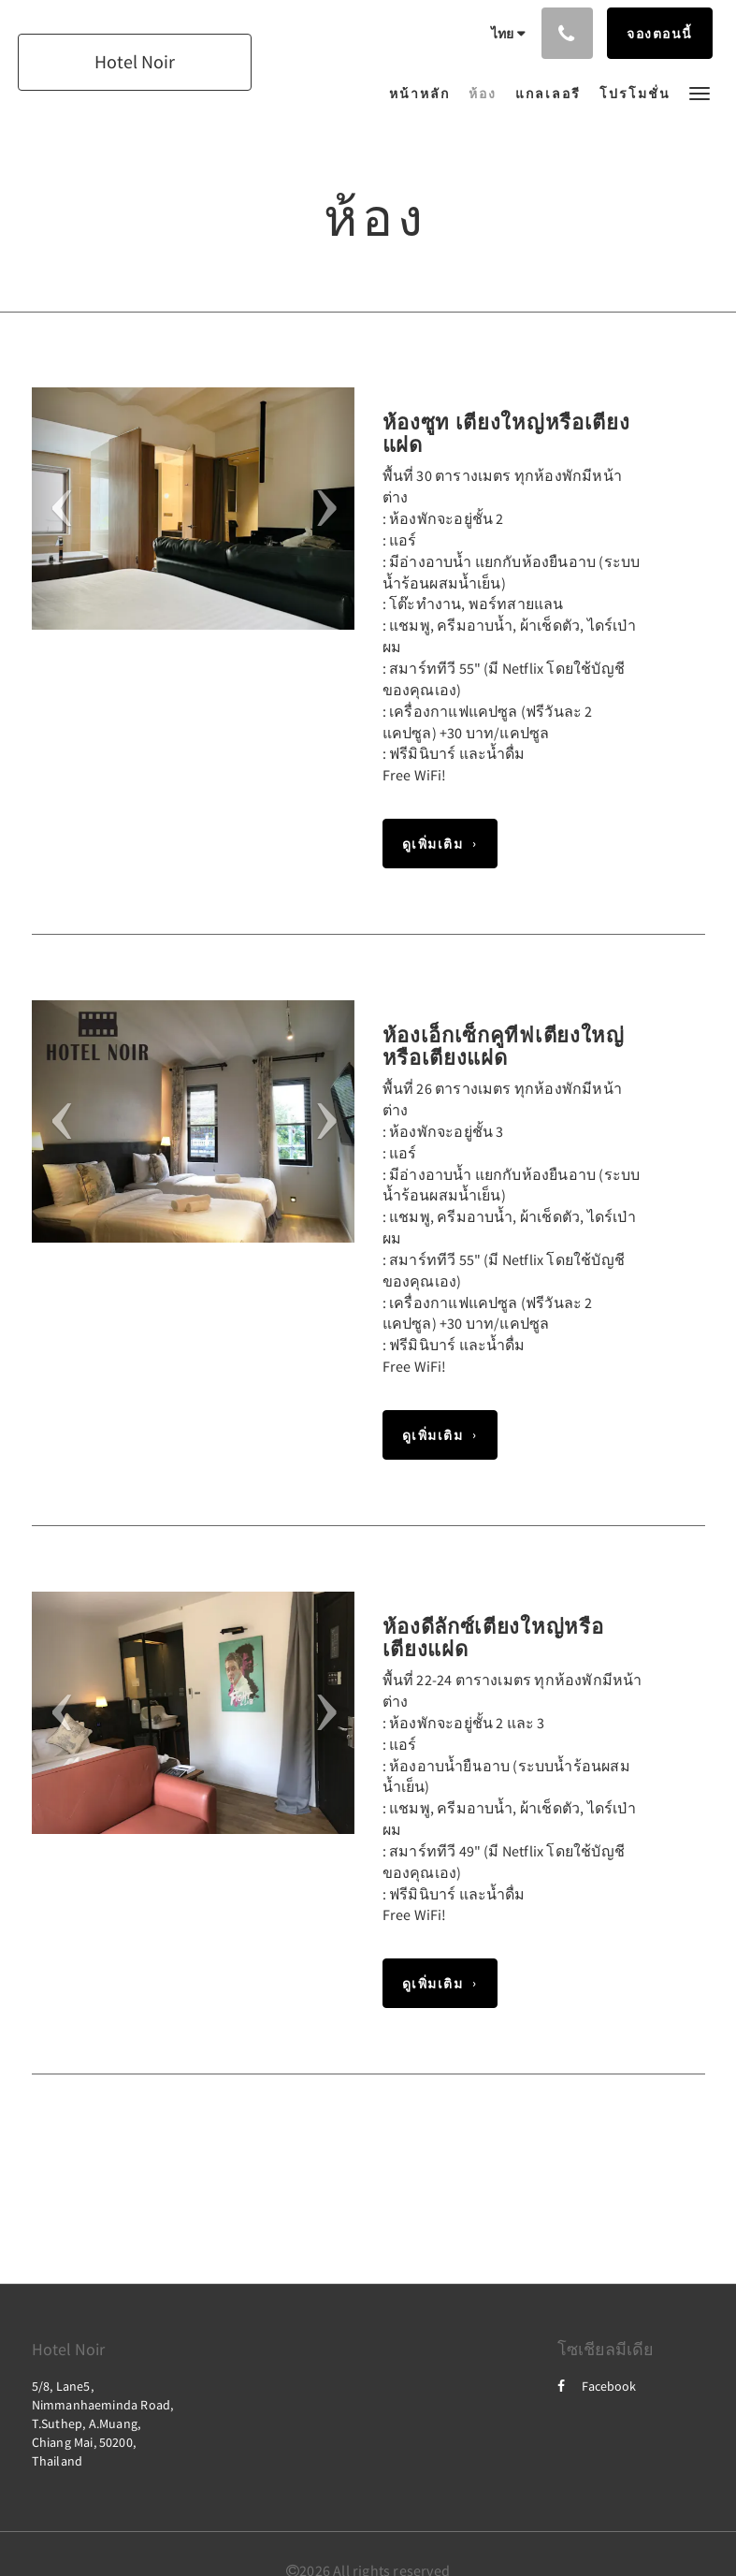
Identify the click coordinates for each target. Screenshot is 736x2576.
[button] (699, 92)
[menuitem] (424, 94)
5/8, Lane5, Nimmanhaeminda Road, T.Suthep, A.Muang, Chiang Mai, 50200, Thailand (103, 2423)
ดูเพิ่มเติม (433, 844)
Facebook (596, 2386)
